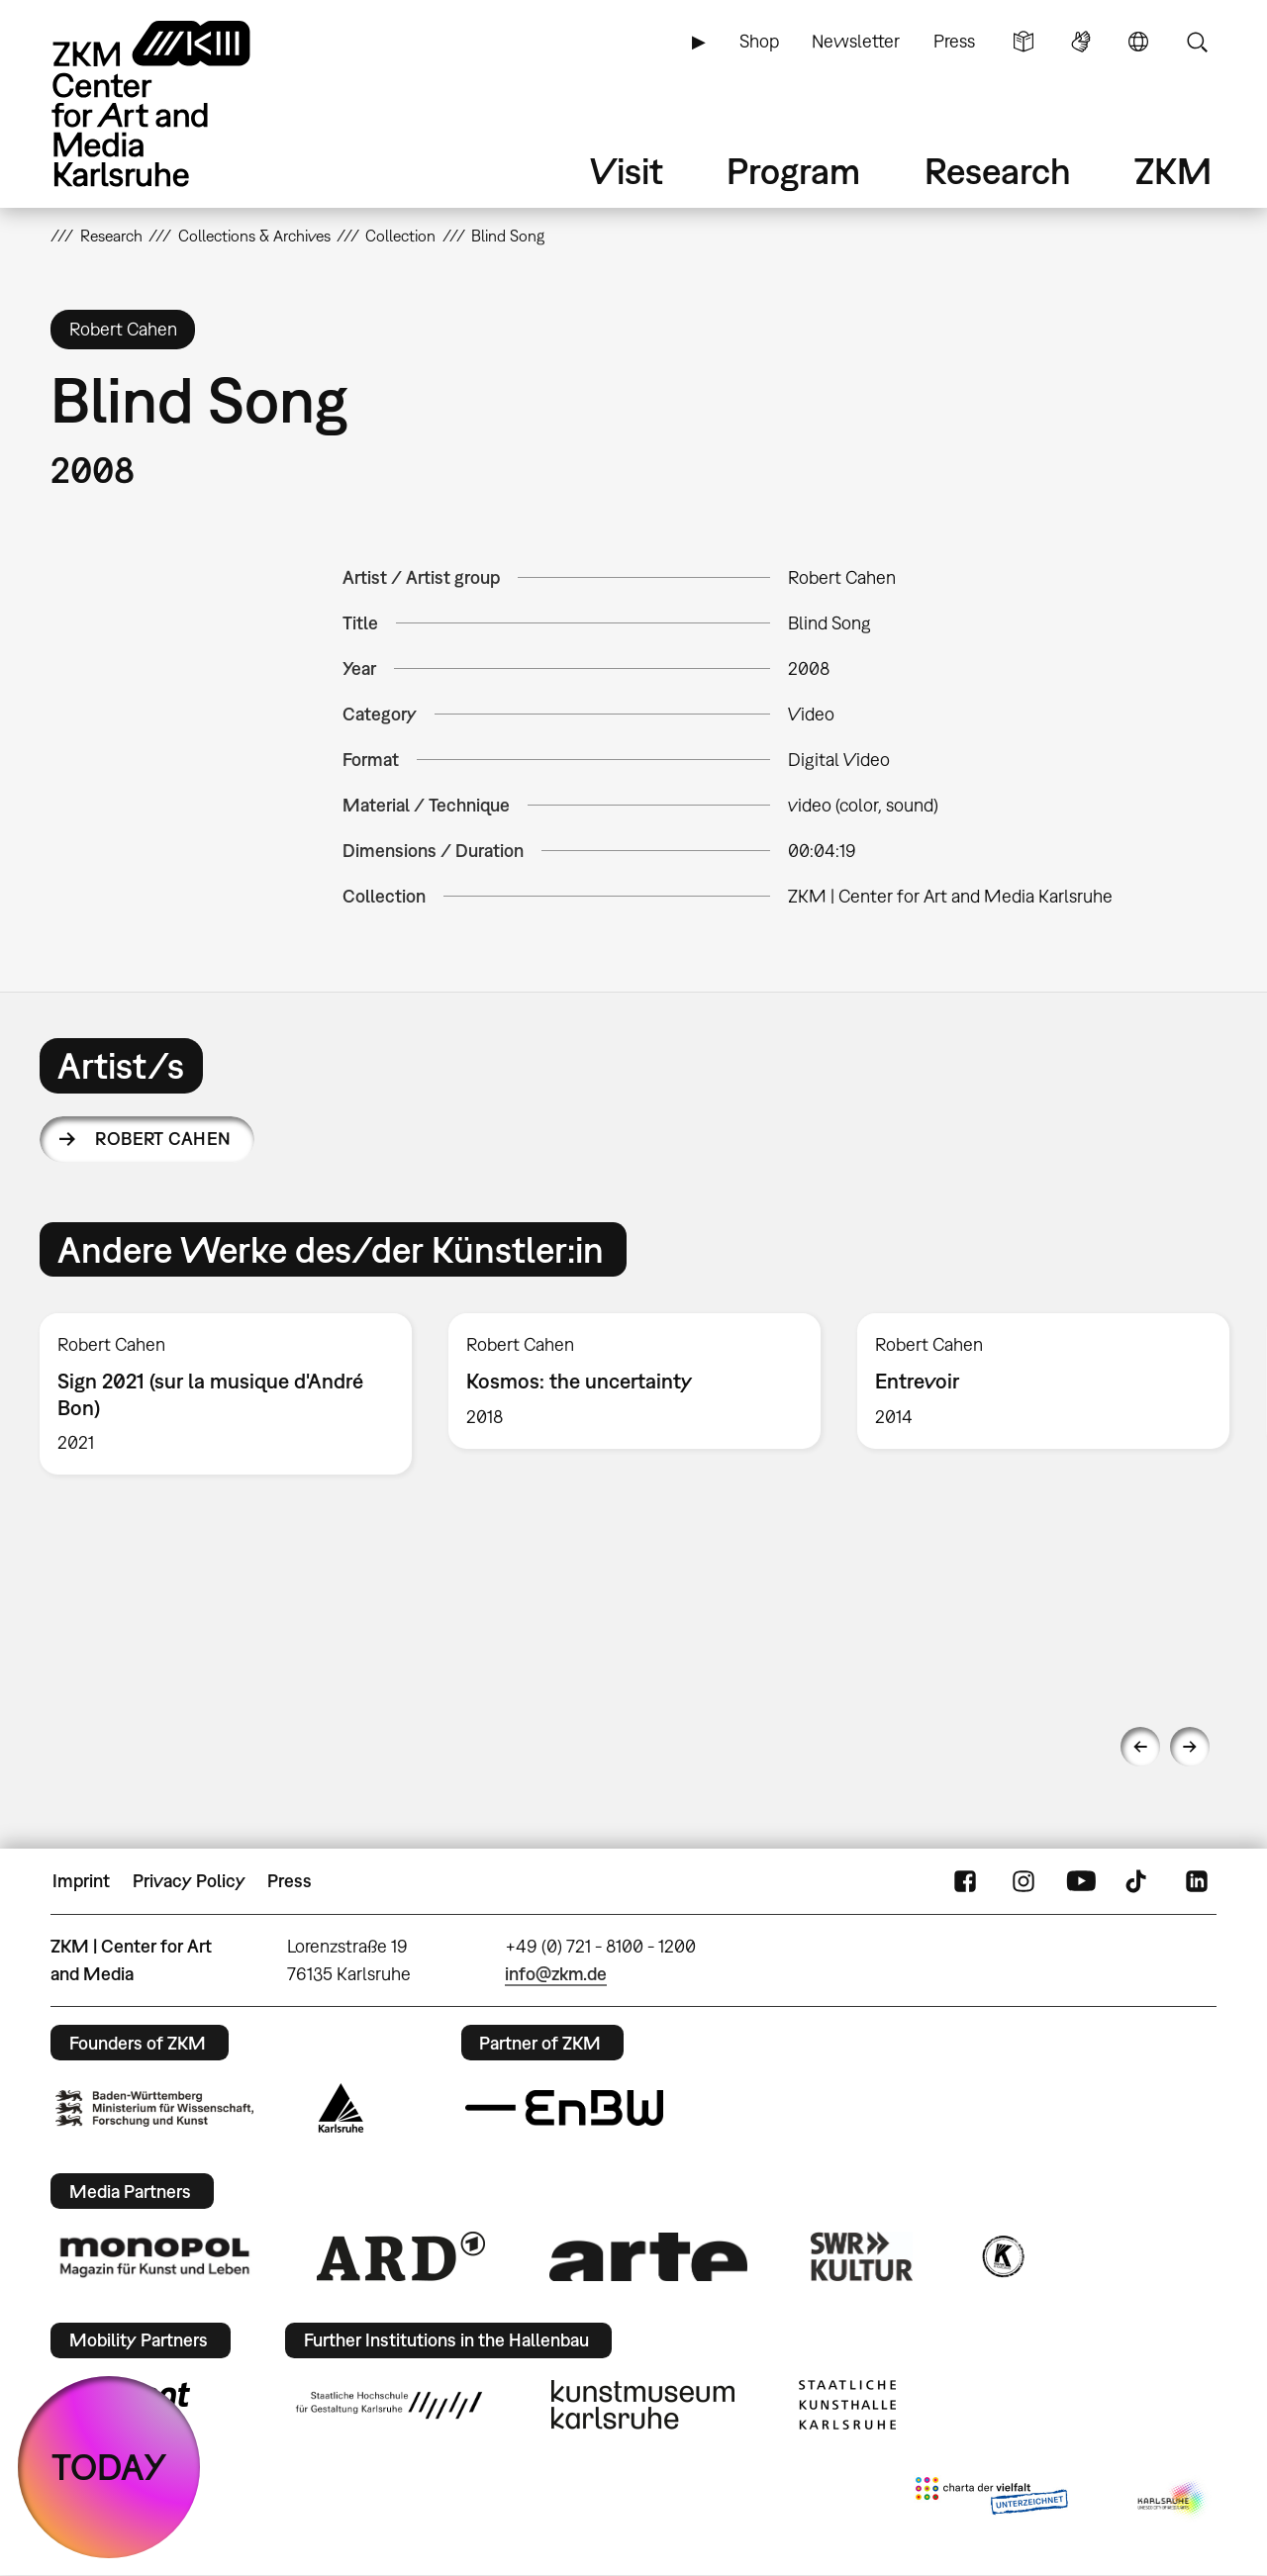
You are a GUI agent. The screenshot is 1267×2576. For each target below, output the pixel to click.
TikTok (1138, 1881)
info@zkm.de (556, 1973)
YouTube (1081, 1881)
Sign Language (1081, 41)
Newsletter (856, 41)
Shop (759, 41)
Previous (1140, 1746)
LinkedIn (1197, 1881)
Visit (626, 170)
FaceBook (965, 1881)
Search (1197, 41)
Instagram (1023, 1881)
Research (998, 170)
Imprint (81, 1880)
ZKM (1173, 170)
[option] (226, 1394)
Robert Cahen (163, 1138)
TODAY (109, 2466)
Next (1190, 1746)
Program (793, 170)
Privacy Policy (189, 1880)
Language (1138, 41)
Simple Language (1023, 41)
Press (954, 41)
